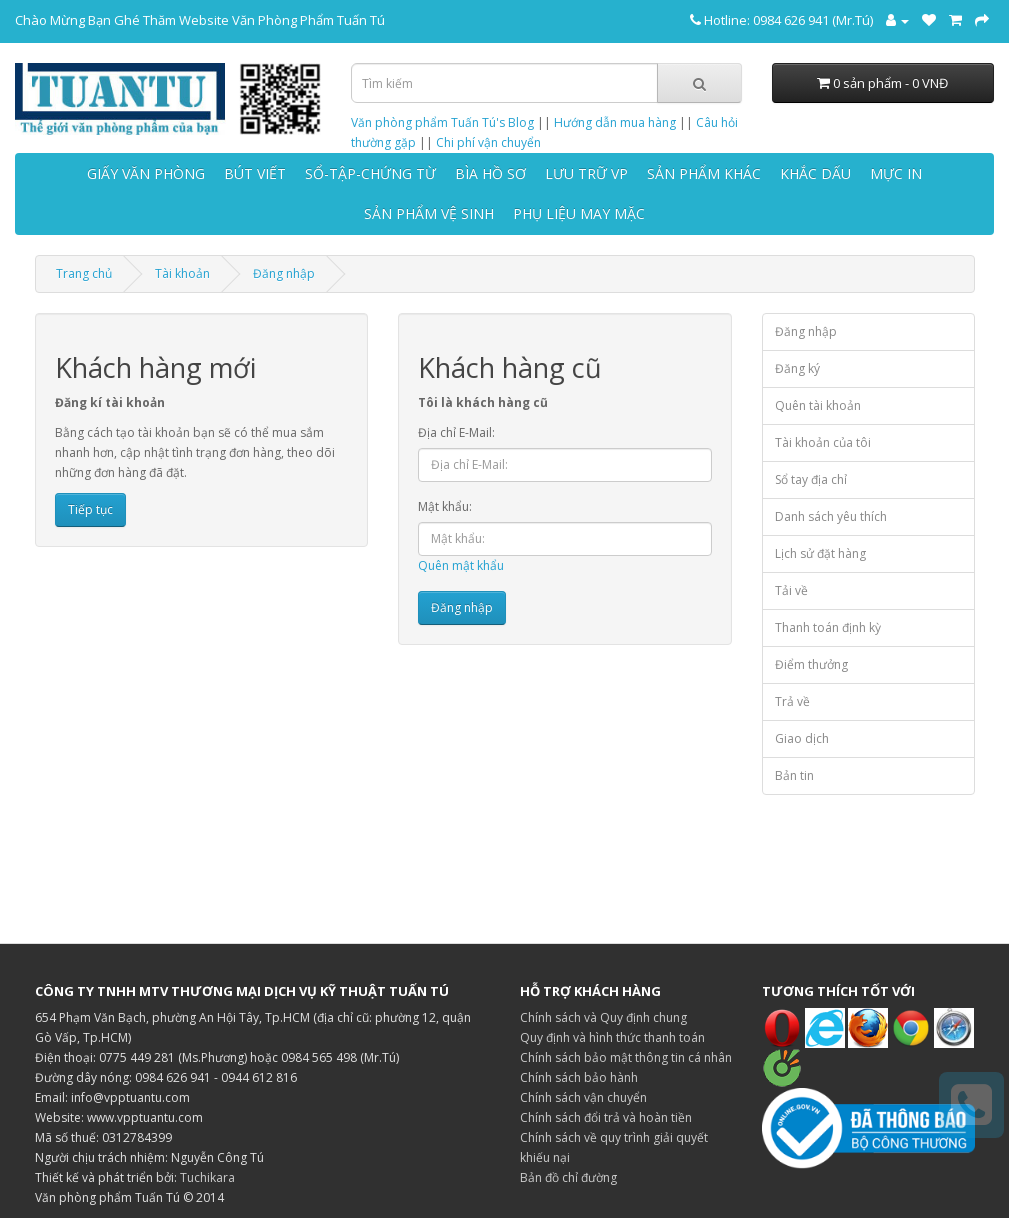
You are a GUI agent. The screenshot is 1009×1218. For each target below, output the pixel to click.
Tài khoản (182, 273)
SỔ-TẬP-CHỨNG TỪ (370, 173)
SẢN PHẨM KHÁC (704, 173)
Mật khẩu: (445, 506)
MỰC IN (896, 173)
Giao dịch (802, 738)
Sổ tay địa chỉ (811, 479)
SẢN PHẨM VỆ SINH (429, 213)
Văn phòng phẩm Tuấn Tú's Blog (442, 122)
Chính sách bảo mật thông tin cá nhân (626, 1057)
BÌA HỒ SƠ (490, 173)
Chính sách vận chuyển (583, 1097)
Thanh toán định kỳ (828, 627)
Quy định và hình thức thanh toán (612, 1037)
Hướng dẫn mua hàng (615, 122)
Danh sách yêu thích (831, 516)
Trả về (792, 701)
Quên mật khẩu (461, 565)
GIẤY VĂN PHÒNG (146, 173)
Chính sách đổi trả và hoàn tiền (606, 1117)
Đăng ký (797, 368)
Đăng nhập (284, 273)
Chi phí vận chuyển (488, 142)
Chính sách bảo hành (579, 1077)
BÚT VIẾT (255, 173)
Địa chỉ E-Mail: (456, 432)
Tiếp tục (90, 509)
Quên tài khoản (818, 405)
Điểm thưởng (811, 664)
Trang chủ (84, 273)
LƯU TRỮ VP (586, 173)
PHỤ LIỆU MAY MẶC (579, 213)
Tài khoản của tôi (823, 442)
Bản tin (794, 775)
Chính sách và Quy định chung (603, 1017)
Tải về (791, 590)
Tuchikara (207, 1177)
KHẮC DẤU (815, 173)
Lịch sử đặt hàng (820, 553)
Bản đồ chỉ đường (568, 1177)
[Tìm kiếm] (699, 83)
